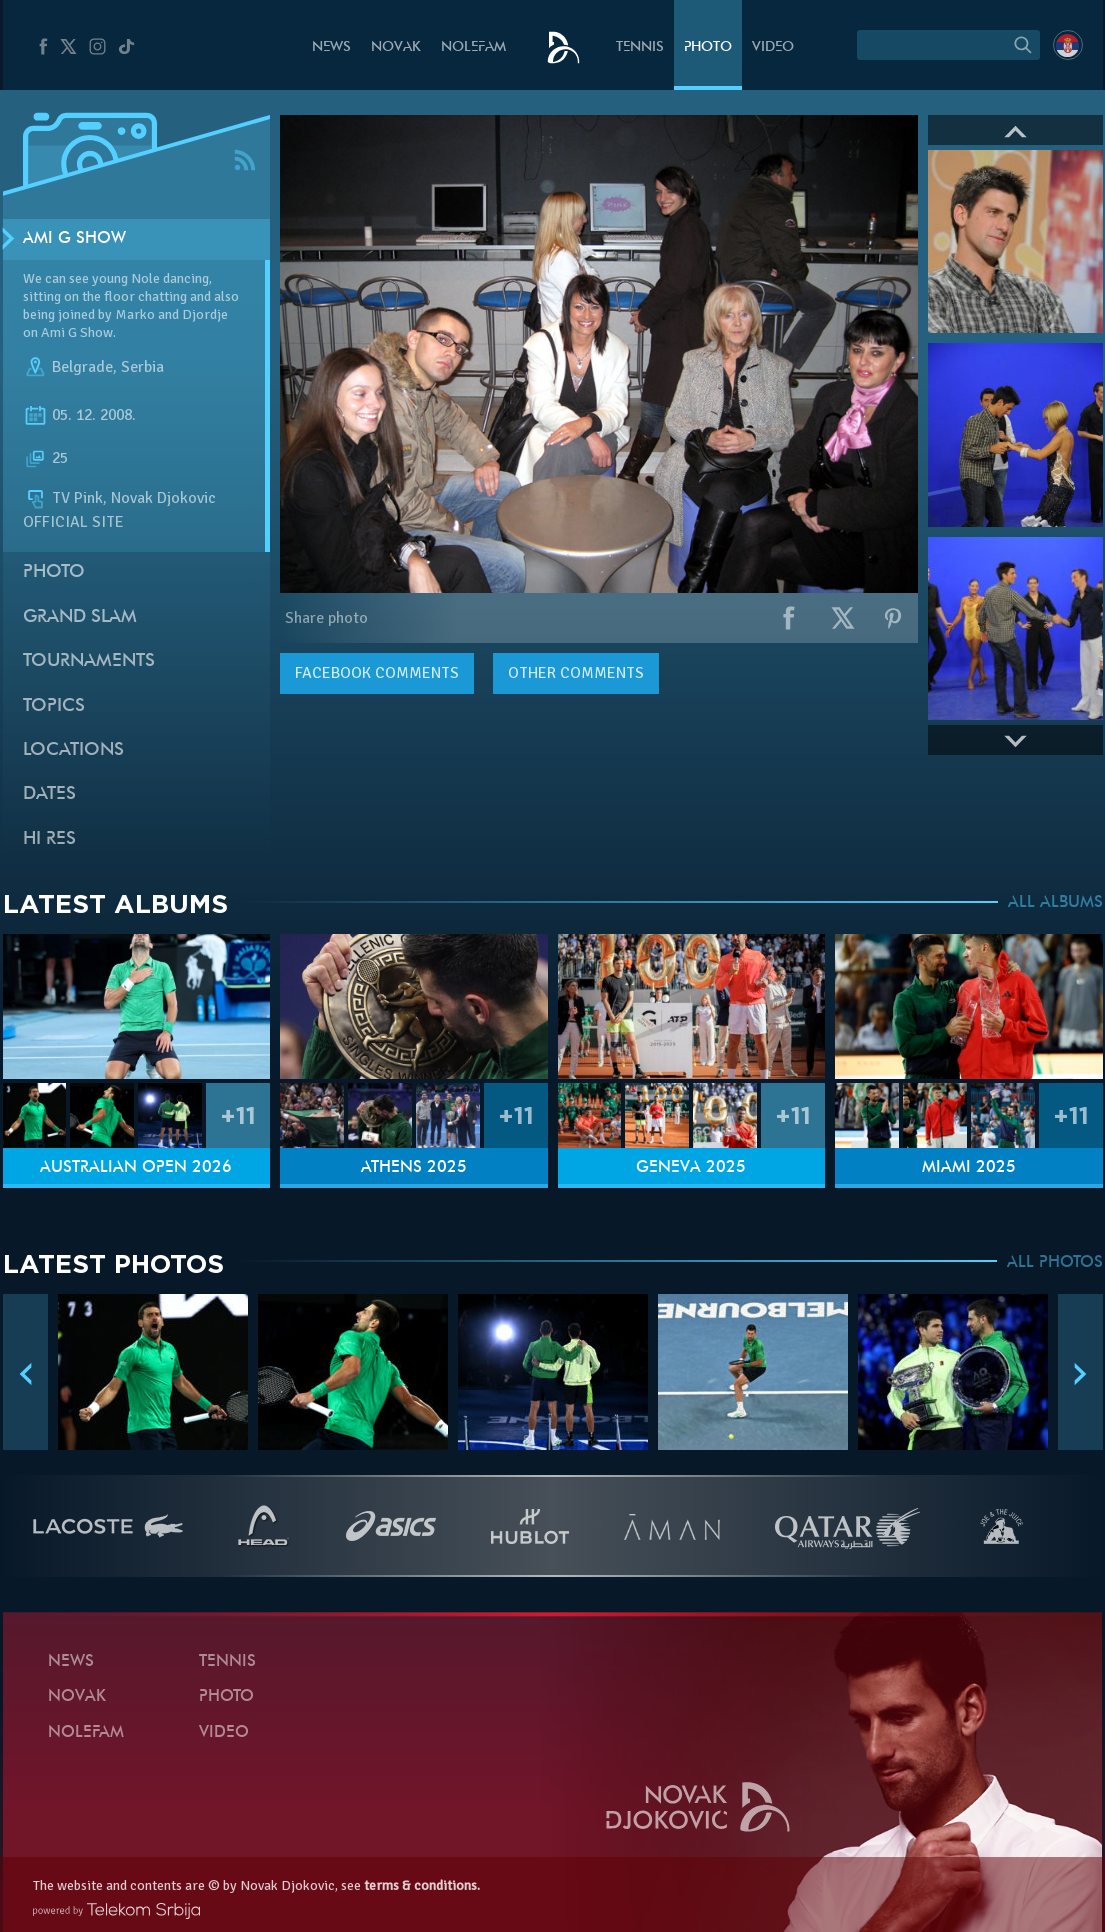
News (331, 47)
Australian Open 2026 (136, 1168)
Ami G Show (74, 239)
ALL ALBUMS (1055, 903)
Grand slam (80, 617)
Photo (708, 47)
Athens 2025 (414, 1168)
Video (773, 47)
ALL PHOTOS (1055, 1263)
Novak (396, 47)
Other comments (576, 673)
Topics (54, 706)
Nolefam (473, 47)
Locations (73, 750)
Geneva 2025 (691, 1168)
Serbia (142, 368)
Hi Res (49, 839)
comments (377, 673)
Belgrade (82, 368)
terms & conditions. (422, 1885)
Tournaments (89, 661)
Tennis (640, 47)
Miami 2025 (969, 1168)
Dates (49, 794)
